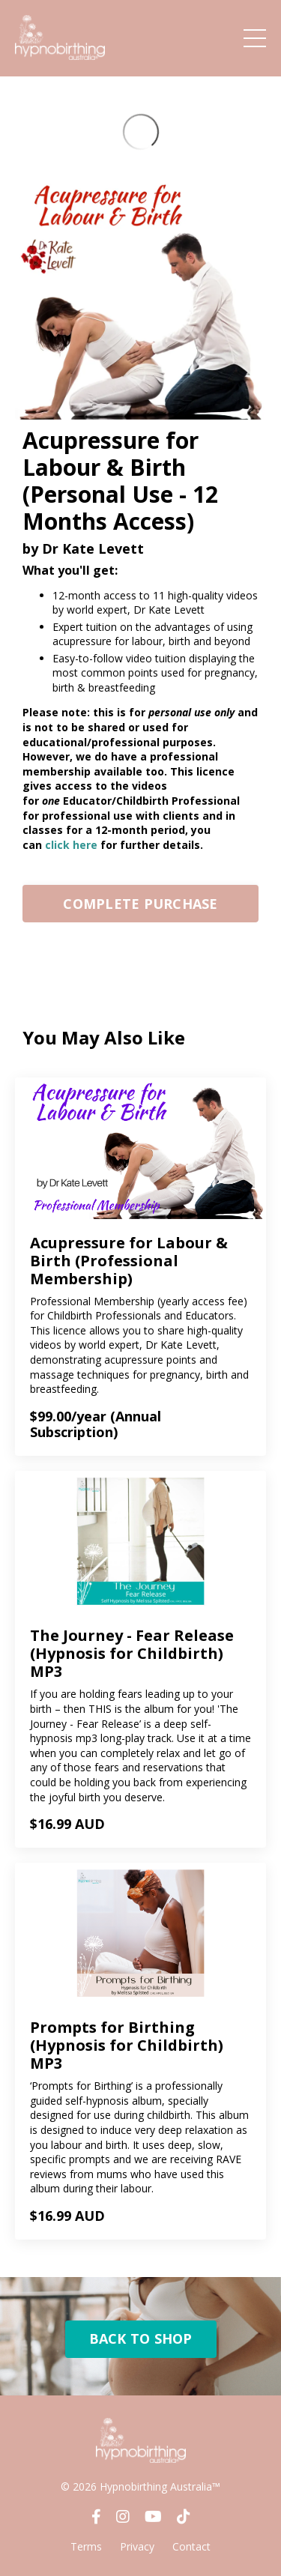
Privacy (137, 2546)
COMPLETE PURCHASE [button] (140, 904)
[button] (140, 899)
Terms (86, 2546)
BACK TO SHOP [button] (141, 2338)
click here (71, 845)
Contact (191, 2546)
